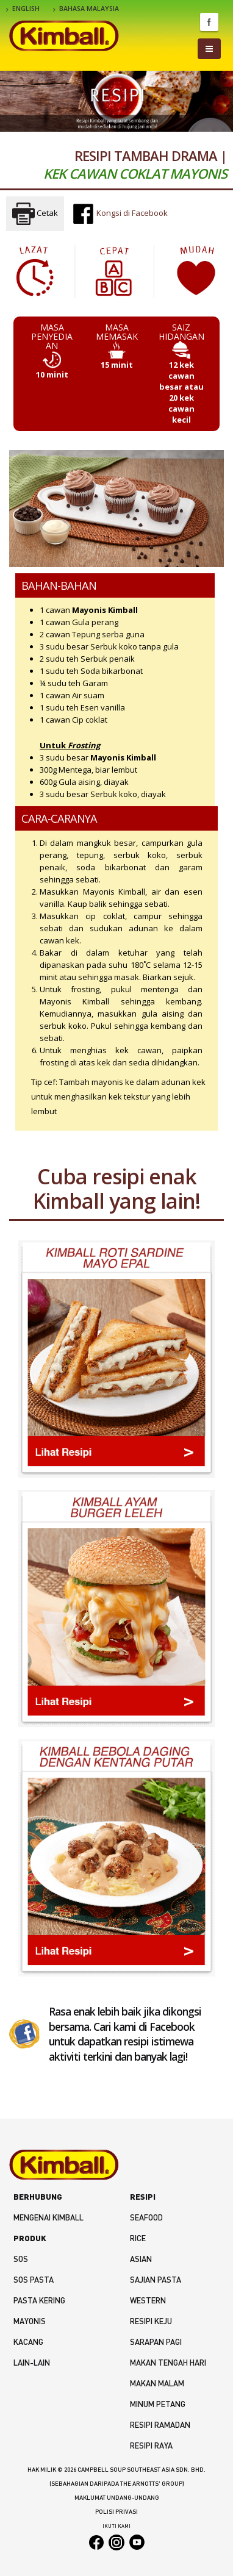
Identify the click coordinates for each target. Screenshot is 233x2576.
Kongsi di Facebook (120, 213)
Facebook (209, 22)
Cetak (35, 213)
